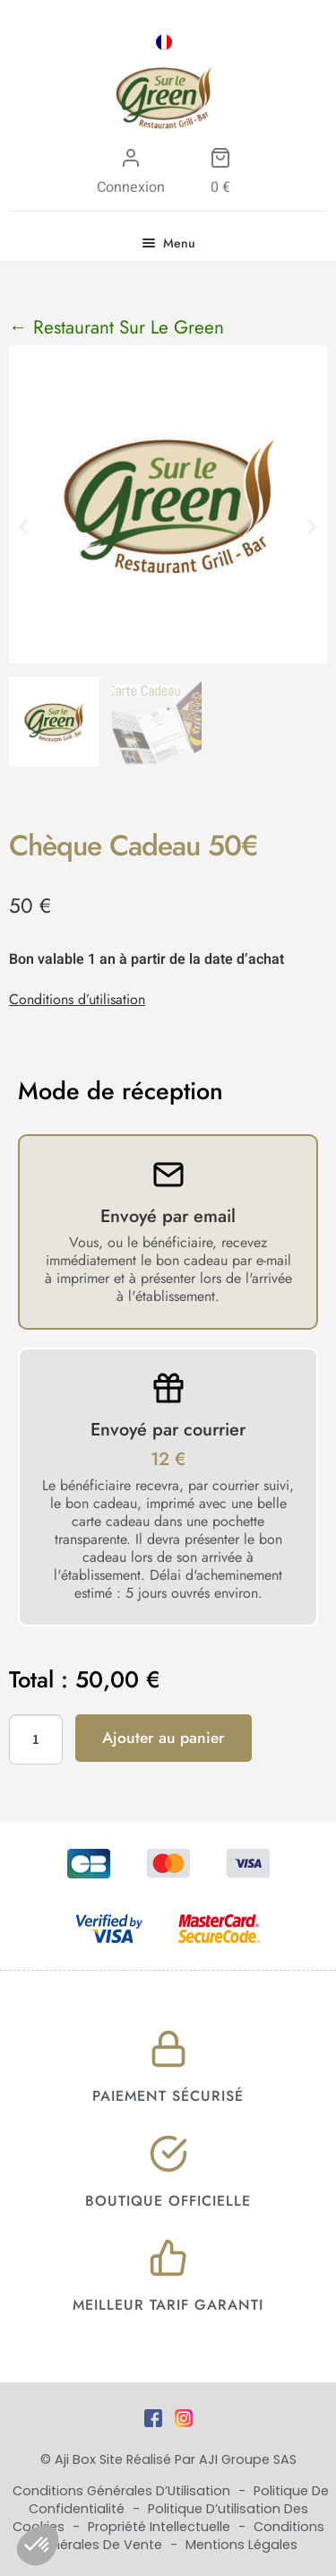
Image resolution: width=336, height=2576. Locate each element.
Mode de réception (120, 1091)
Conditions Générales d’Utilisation (123, 2491)
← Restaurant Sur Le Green (116, 327)
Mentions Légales (241, 2545)
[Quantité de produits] (36, 1739)
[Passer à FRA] (164, 42)
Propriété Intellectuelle (161, 2527)
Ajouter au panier (163, 1737)
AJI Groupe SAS (248, 2459)
